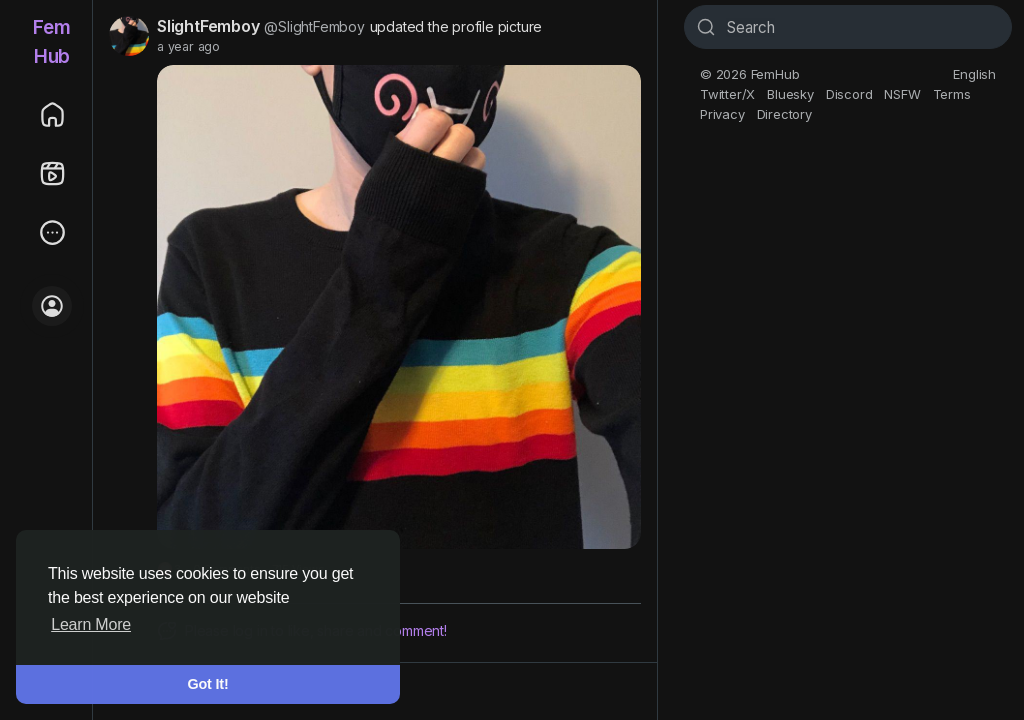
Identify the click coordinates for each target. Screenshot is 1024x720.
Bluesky (790, 94)
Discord (849, 94)
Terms (952, 94)
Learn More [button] (91, 624)
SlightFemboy (208, 26)
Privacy (722, 114)
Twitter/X (727, 94)
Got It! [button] (208, 684)
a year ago (188, 46)
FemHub (51, 42)
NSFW (902, 94)
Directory (784, 114)
